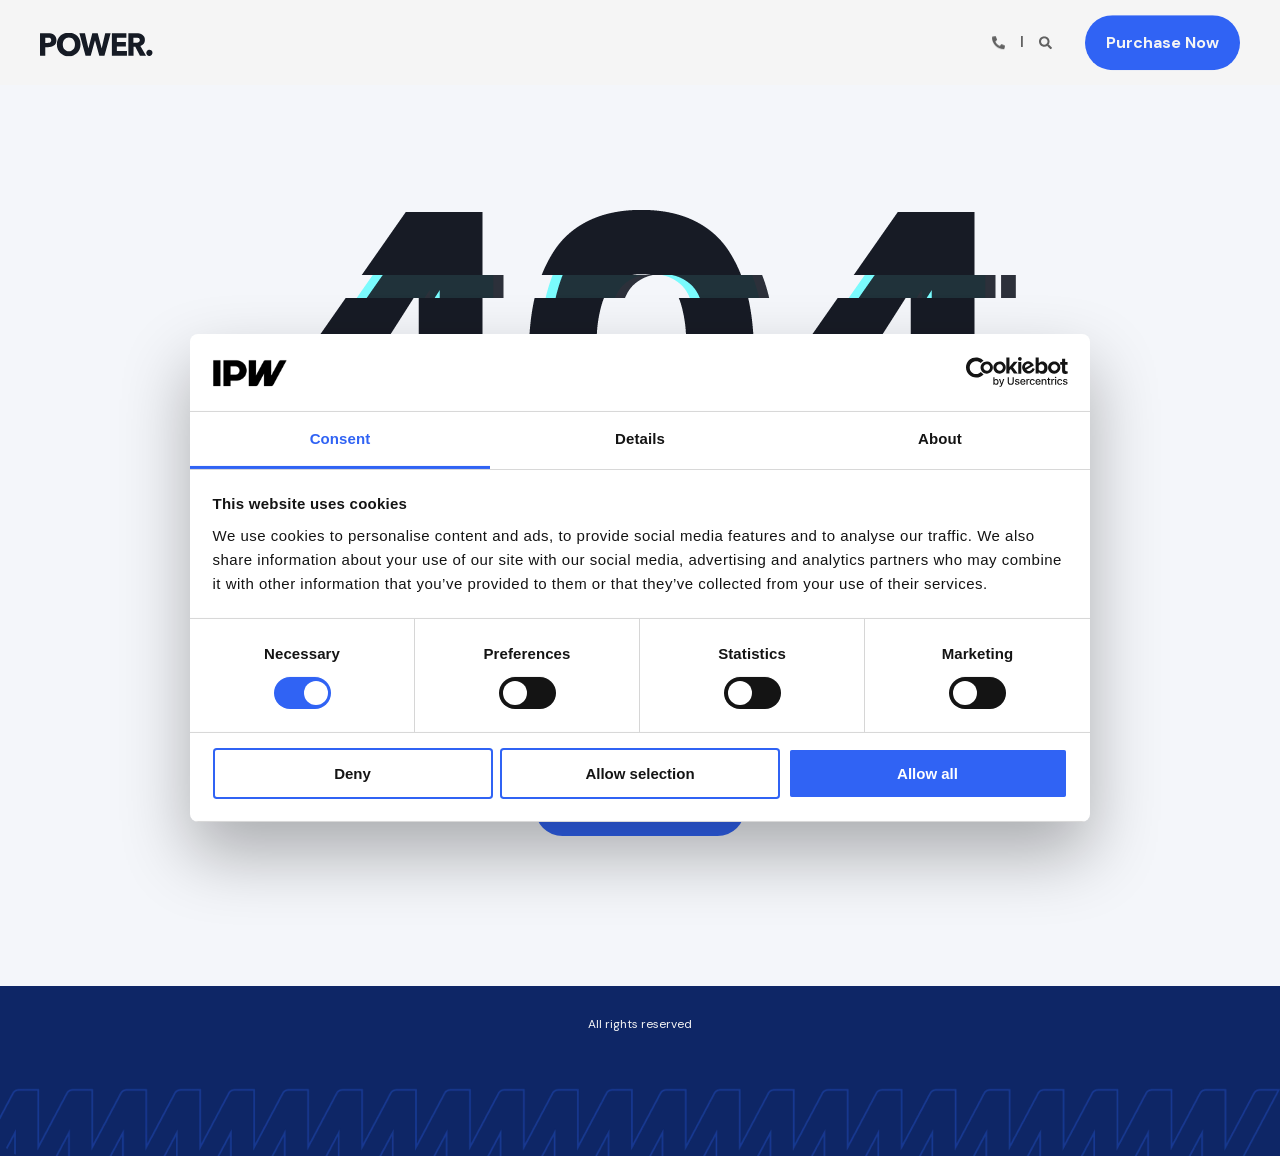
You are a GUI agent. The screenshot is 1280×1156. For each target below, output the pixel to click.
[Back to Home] (96, 42)
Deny (352, 773)
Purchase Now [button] (1162, 42)
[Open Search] (1047, 41)
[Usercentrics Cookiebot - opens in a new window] (980, 372)
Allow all (927, 773)
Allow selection (639, 773)
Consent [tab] (340, 438)
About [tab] (940, 438)
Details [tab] (640, 438)
